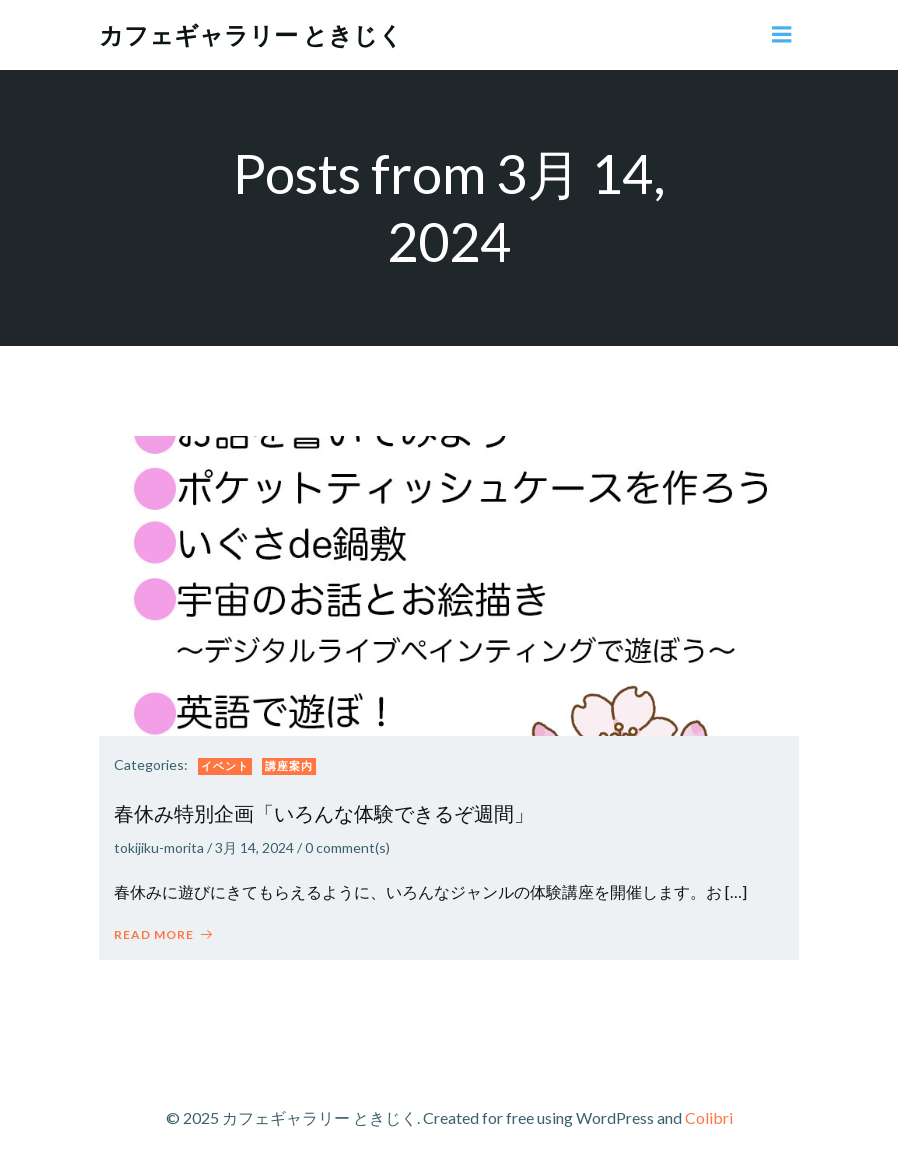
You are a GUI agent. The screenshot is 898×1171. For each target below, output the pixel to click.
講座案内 (289, 765)
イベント (225, 765)
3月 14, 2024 (254, 847)
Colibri (709, 1117)
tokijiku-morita (159, 847)
